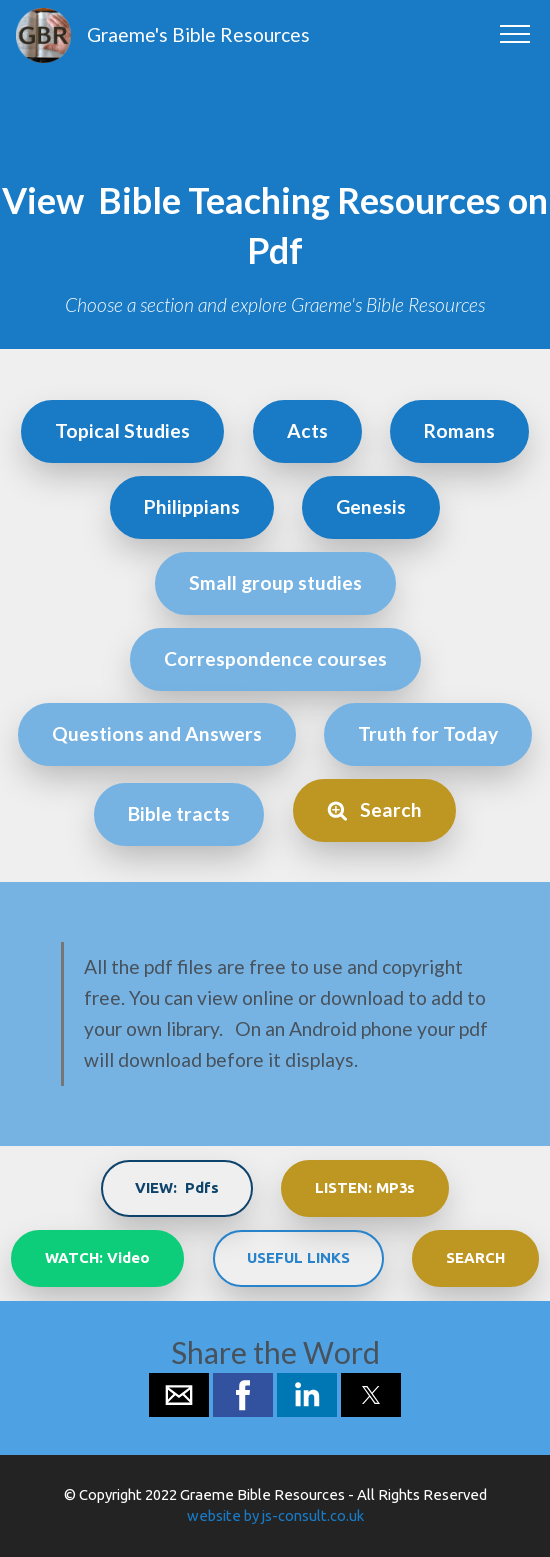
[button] (179, 1395)
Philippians (192, 506)
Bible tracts (179, 813)
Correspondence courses (275, 658)
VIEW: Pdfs (177, 1187)
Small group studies (275, 582)
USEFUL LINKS (298, 1257)
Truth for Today (428, 733)
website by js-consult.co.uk (275, 1515)
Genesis (371, 506)
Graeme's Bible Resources (198, 34)
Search (375, 809)
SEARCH (475, 1257)
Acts (307, 430)
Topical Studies (122, 430)
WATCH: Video (97, 1257)
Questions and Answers (157, 733)
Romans (459, 430)
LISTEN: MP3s (365, 1187)
